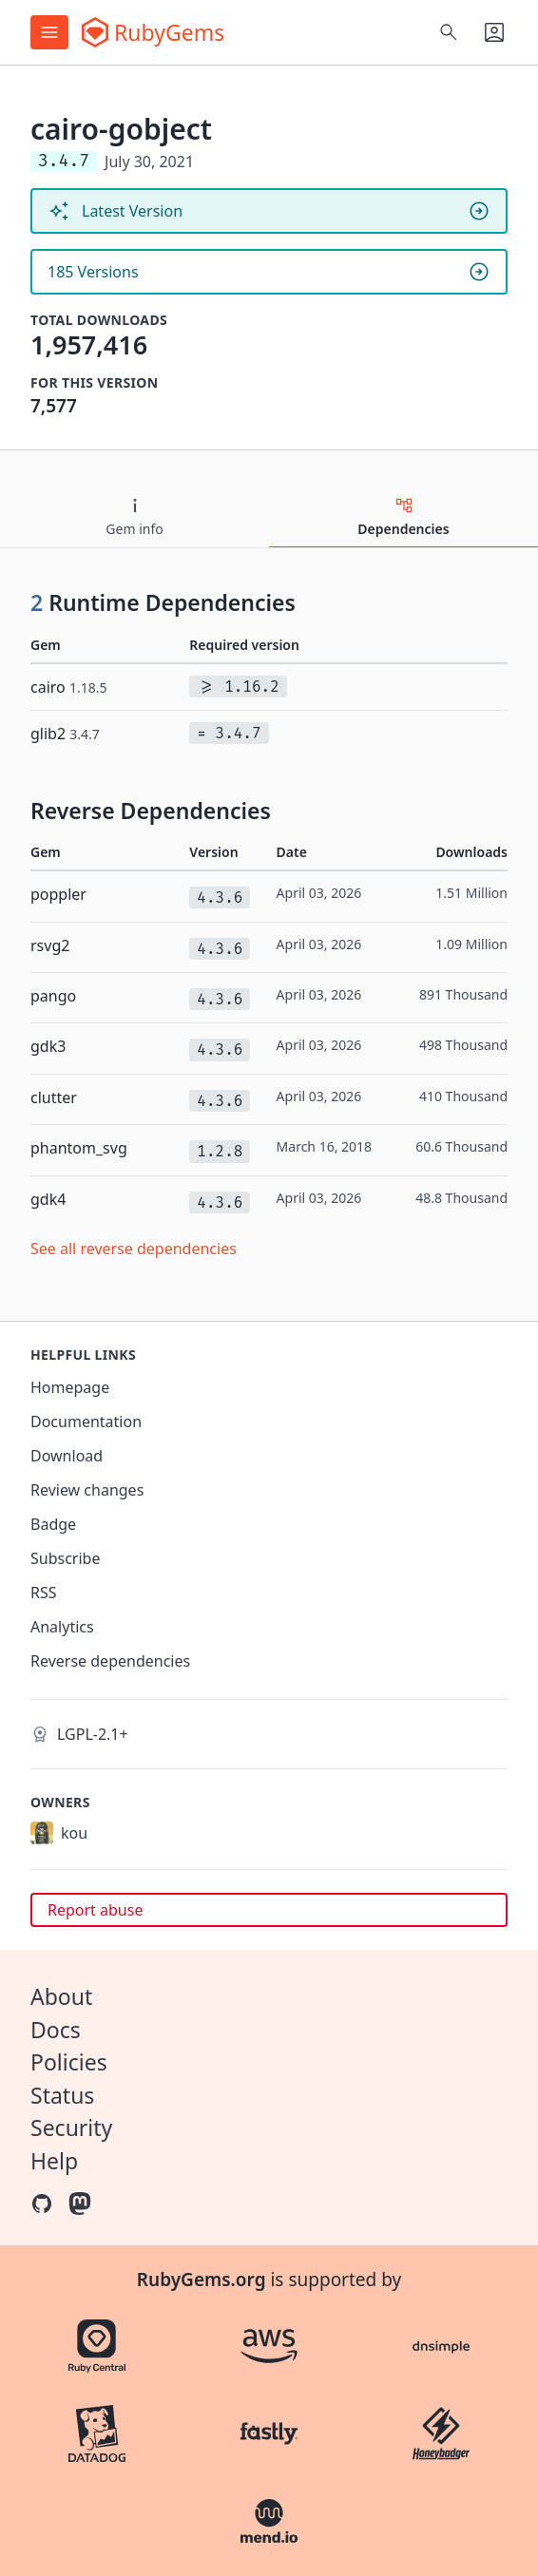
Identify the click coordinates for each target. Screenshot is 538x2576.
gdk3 (48, 1046)
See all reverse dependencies (133, 1248)
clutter (53, 1097)
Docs (55, 2029)
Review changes (87, 1489)
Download (66, 1455)
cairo (68, 687)
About (61, 1996)
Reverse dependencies (110, 1661)
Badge (53, 1524)
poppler (58, 894)
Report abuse (95, 1909)
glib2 (65, 733)
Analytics (62, 1626)
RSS (43, 1592)
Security (71, 2127)
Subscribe (65, 1558)
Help (54, 2161)
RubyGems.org (201, 2279)
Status (62, 2095)
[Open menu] (49, 32)
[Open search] (449, 32)
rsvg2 (49, 945)
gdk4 (48, 1199)
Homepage (69, 1387)
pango (53, 995)
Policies (68, 2062)
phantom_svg (78, 1147)
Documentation (86, 1421)
